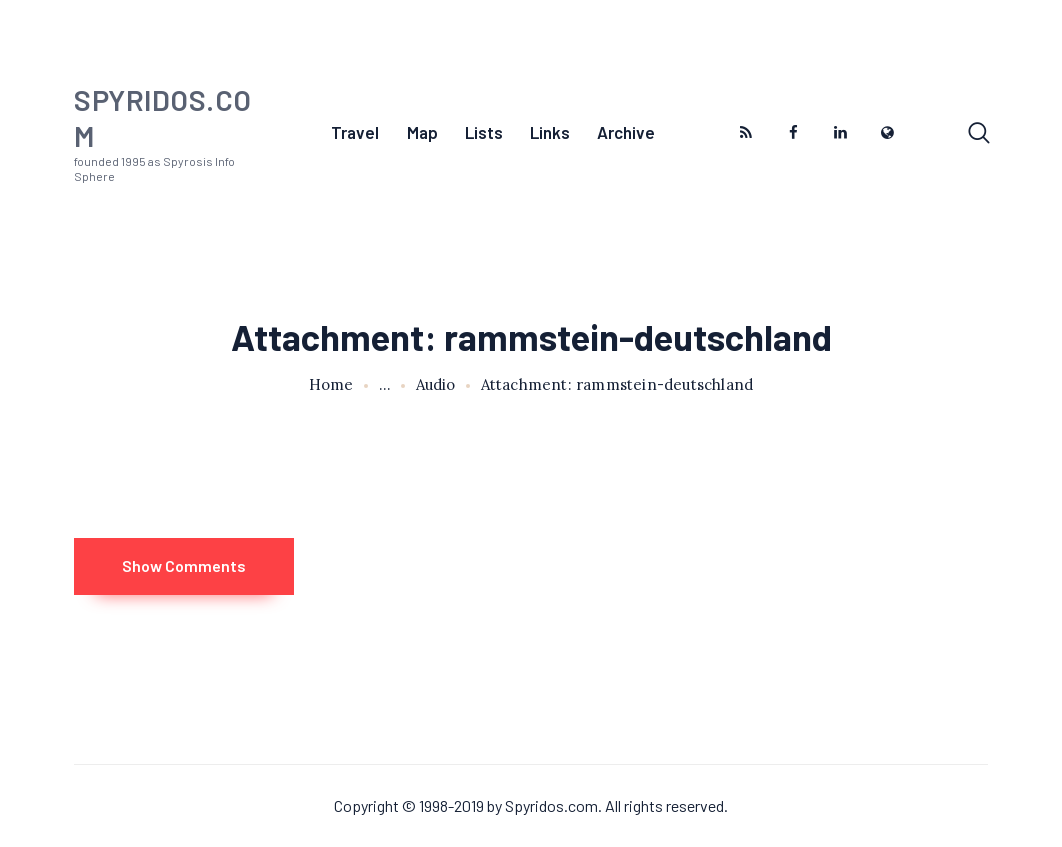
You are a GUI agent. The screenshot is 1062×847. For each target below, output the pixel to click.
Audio (436, 385)
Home (331, 385)
